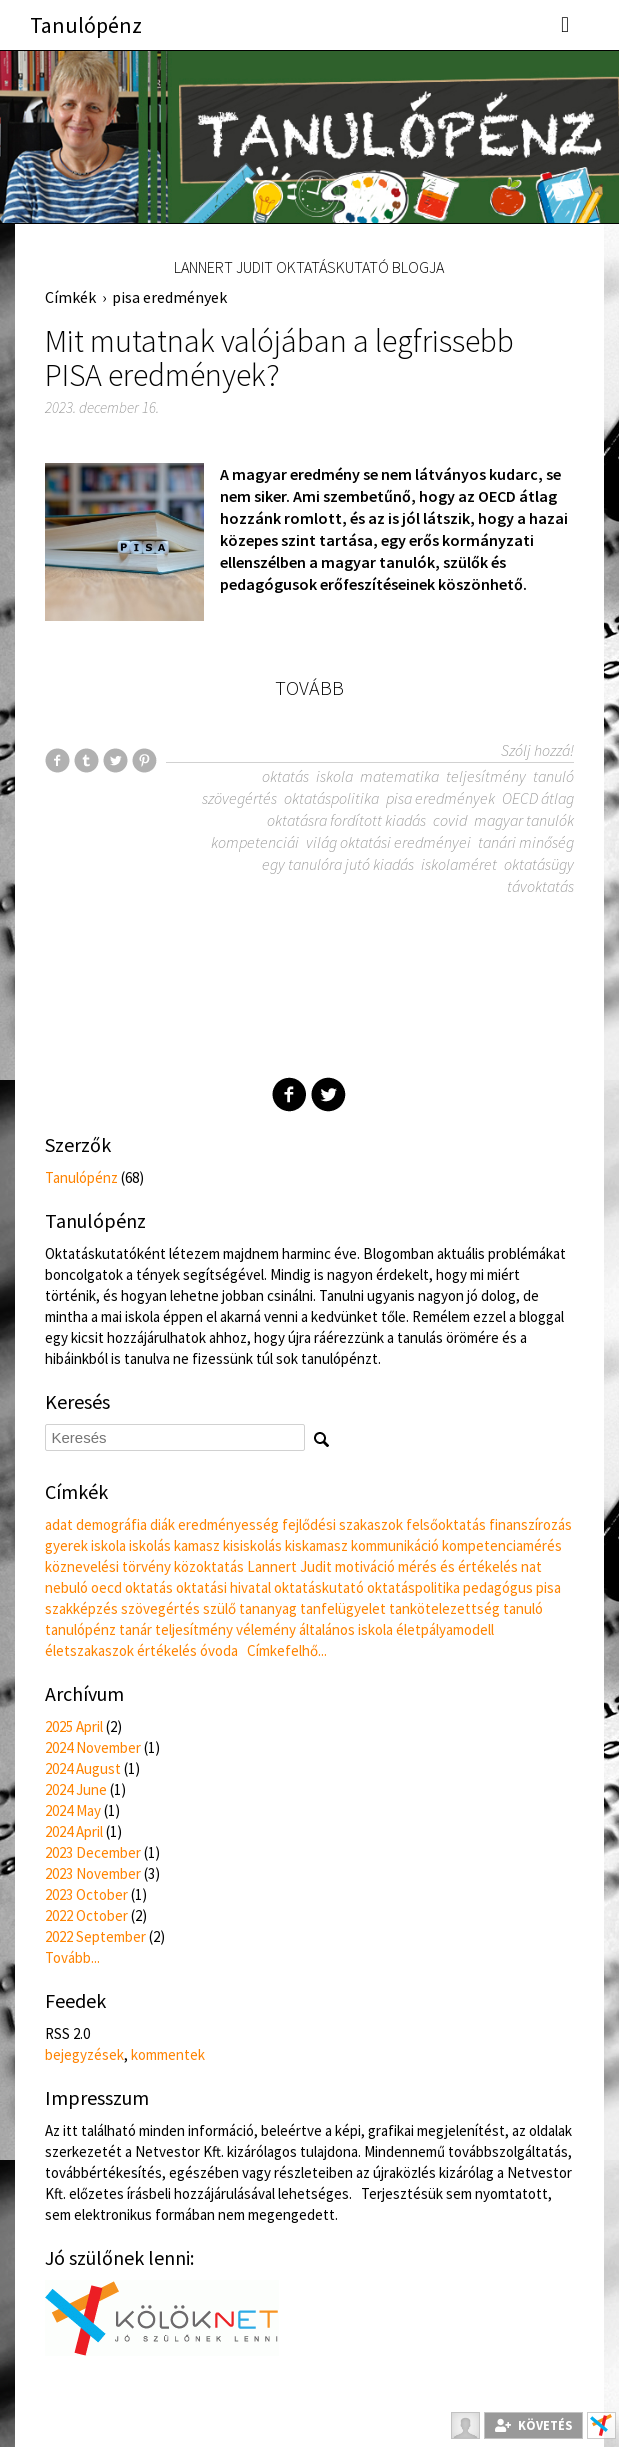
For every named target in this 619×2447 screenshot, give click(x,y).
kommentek (168, 2054)
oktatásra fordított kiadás (346, 820)
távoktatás (540, 886)
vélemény (266, 1629)
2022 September (95, 1936)
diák (162, 1524)
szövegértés (239, 798)
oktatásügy (539, 864)
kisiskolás (252, 1545)
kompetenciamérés (502, 1545)
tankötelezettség (444, 1608)
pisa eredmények (169, 297)
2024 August (83, 1768)
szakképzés (81, 1608)
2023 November (93, 1873)
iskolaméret (459, 864)
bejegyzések (84, 2054)
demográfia (111, 1524)
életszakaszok (89, 1650)
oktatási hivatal (223, 1587)
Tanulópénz (86, 25)
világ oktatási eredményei (388, 842)
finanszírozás (530, 1524)
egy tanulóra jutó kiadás (338, 864)
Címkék (70, 297)
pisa (548, 1587)
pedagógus (498, 1587)
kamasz (197, 1545)
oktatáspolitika (331, 798)
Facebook (289, 1094)
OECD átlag (538, 798)
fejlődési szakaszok (342, 1524)
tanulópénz (80, 1629)
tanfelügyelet (343, 1608)
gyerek (66, 1545)
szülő (219, 1608)
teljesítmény (486, 776)
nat (531, 1566)
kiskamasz (316, 1545)
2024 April (74, 1831)
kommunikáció (395, 1545)
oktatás (285, 776)
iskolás (150, 1545)
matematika (399, 776)
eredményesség (228, 1524)
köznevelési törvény (108, 1566)
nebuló (66, 1587)
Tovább (309, 688)
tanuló (553, 776)
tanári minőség (526, 842)
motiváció (365, 1566)
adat (59, 1524)
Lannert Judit (289, 1566)
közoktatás (209, 1566)
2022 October (86, 1915)
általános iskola (346, 1629)
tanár (135, 1629)
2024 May (73, 1810)
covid (450, 820)
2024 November (93, 1747)
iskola (334, 776)
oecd (106, 1587)
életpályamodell (445, 1629)
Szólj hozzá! (537, 750)
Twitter (328, 1094)
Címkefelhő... (287, 1650)
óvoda (219, 1650)
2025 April (74, 1726)
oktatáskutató (319, 1587)
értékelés (167, 1650)
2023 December (93, 1852)
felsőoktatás (446, 1524)
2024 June (76, 1789)
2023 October (86, 1894)
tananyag (268, 1608)
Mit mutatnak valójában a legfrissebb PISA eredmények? (279, 358)
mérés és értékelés (458, 1566)
